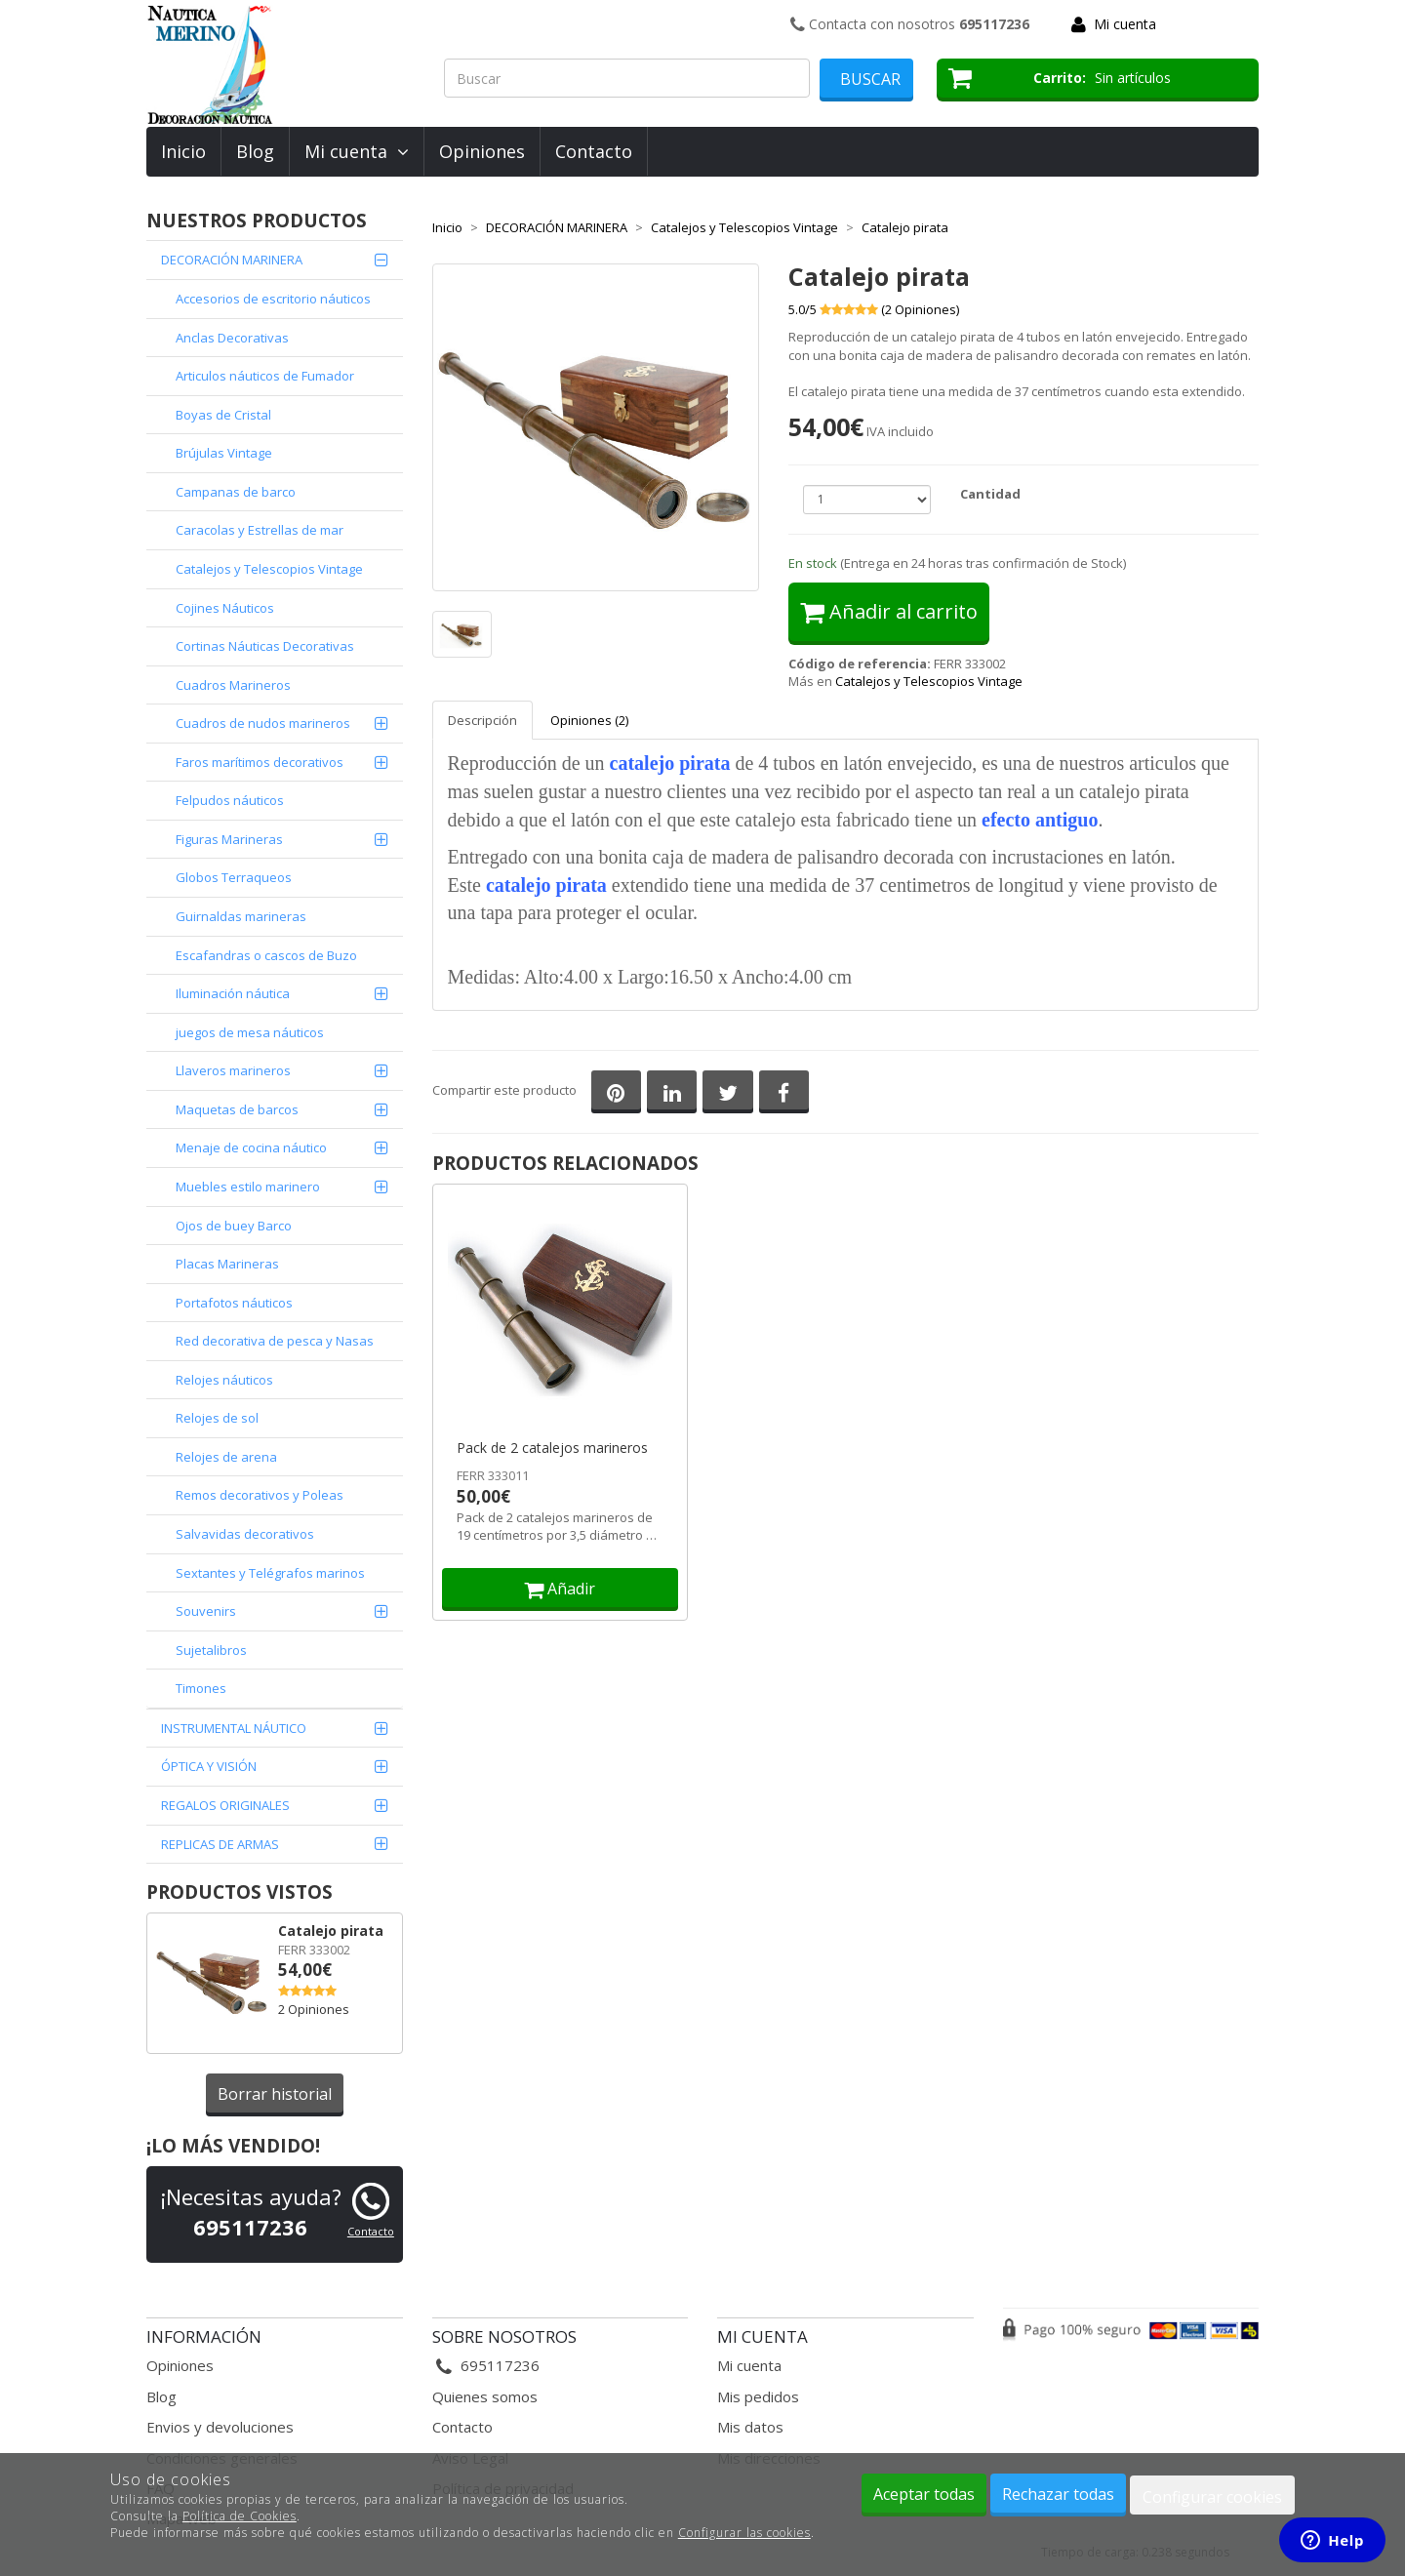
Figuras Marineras (229, 839)
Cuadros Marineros (233, 685)
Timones (201, 1688)
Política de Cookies (239, 2516)
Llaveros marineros (233, 1070)
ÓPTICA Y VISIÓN (209, 1766)
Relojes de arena (226, 1457)
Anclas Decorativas (232, 337)
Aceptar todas (924, 2494)
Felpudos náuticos (230, 800)
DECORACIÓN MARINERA (231, 259)
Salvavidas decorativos (245, 1534)
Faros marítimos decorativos (259, 762)
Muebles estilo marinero (248, 1186)
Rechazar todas (1058, 2494)
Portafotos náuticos (234, 1302)
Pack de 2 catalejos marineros (552, 1448)
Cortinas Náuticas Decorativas (265, 646)
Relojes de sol (217, 1418)
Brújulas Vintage (224, 453)
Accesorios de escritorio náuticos (273, 298)
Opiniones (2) (589, 720)
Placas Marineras (227, 1263)
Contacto (593, 151)
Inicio (183, 151)
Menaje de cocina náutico (251, 1147)
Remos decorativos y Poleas (259, 1495)
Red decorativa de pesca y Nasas (275, 1340)
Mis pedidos (758, 2396)
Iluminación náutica (233, 993)
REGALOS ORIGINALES (225, 1805)
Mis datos (750, 2426)
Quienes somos (485, 2396)
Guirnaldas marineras (241, 916)
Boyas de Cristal (223, 414)
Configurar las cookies (744, 2532)
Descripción (482, 720)
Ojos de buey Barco (234, 1225)
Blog (255, 151)
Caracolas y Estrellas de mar (259, 530)
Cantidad (990, 494)
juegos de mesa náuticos (250, 1032)
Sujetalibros (211, 1650)
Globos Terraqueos (234, 877)
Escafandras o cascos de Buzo (266, 955)
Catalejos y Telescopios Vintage (269, 569)
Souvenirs (206, 1611)
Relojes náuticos (224, 1380)
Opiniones (482, 151)
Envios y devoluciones (220, 2426)
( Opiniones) (920, 309)
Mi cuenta (1125, 24)
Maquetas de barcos (237, 1109)
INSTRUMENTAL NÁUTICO (233, 1728)
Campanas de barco (236, 492)
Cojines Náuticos (225, 608)
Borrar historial (275, 2094)
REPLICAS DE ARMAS (220, 1844)
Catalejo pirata (330, 1930)
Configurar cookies (1212, 2497)
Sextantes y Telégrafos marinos (270, 1573)
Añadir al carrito (889, 611)
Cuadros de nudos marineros (263, 723)
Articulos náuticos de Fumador (265, 375)
